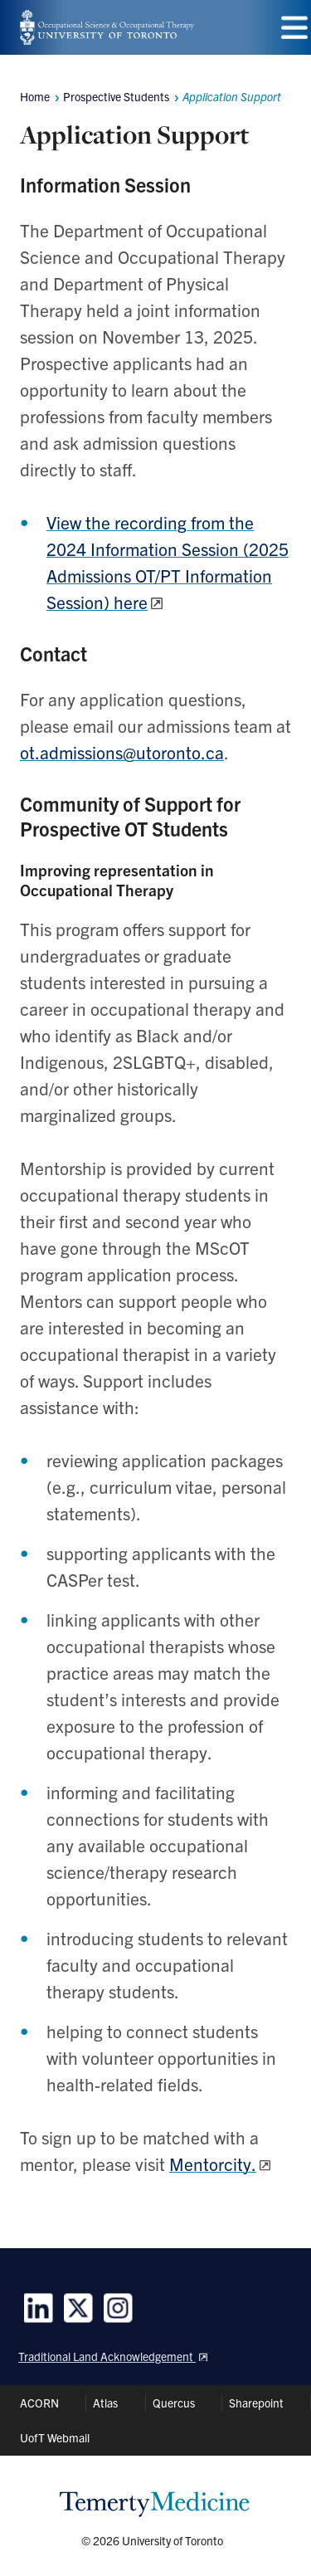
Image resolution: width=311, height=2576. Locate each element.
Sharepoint (256, 2402)
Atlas (105, 2402)
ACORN (39, 2402)
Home (35, 96)
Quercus (174, 2402)
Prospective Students (116, 96)
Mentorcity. (212, 2163)
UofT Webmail (55, 2437)
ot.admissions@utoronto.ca (122, 752)
